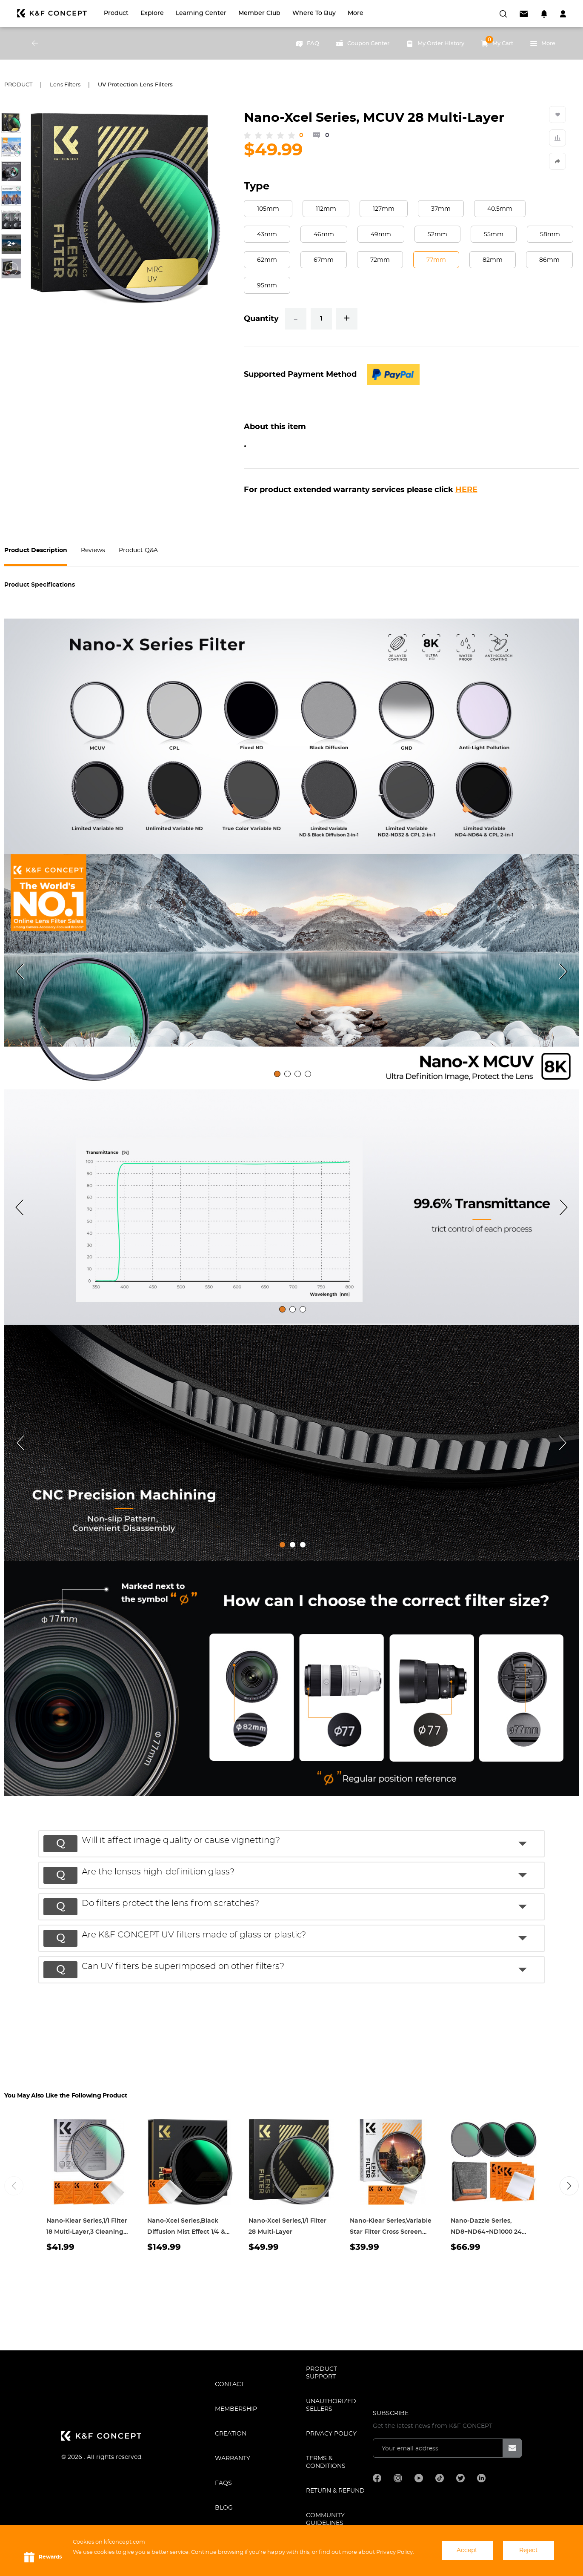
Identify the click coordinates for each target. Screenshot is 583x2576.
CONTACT (229, 2384)
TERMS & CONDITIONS (326, 2462)
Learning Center (201, 13)
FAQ (307, 43)
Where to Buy (314, 13)
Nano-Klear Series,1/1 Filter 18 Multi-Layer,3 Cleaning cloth (86, 2232)
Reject (528, 2550)
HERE (466, 490)
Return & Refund (335, 2491)
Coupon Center (362, 43)
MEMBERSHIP (236, 2409)
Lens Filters (65, 85)
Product (116, 13)
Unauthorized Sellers (331, 2405)
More (355, 13)
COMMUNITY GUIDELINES (325, 2519)
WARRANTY (232, 2458)
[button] (296, 1842)
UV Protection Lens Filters (135, 85)
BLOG (224, 2508)
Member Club (259, 13)
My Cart (497, 41)
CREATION (230, 2434)
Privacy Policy (331, 2434)
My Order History (435, 43)
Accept (467, 2550)
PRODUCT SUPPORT (321, 2373)
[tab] (277, 1074)
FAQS (223, 2483)
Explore (152, 13)
